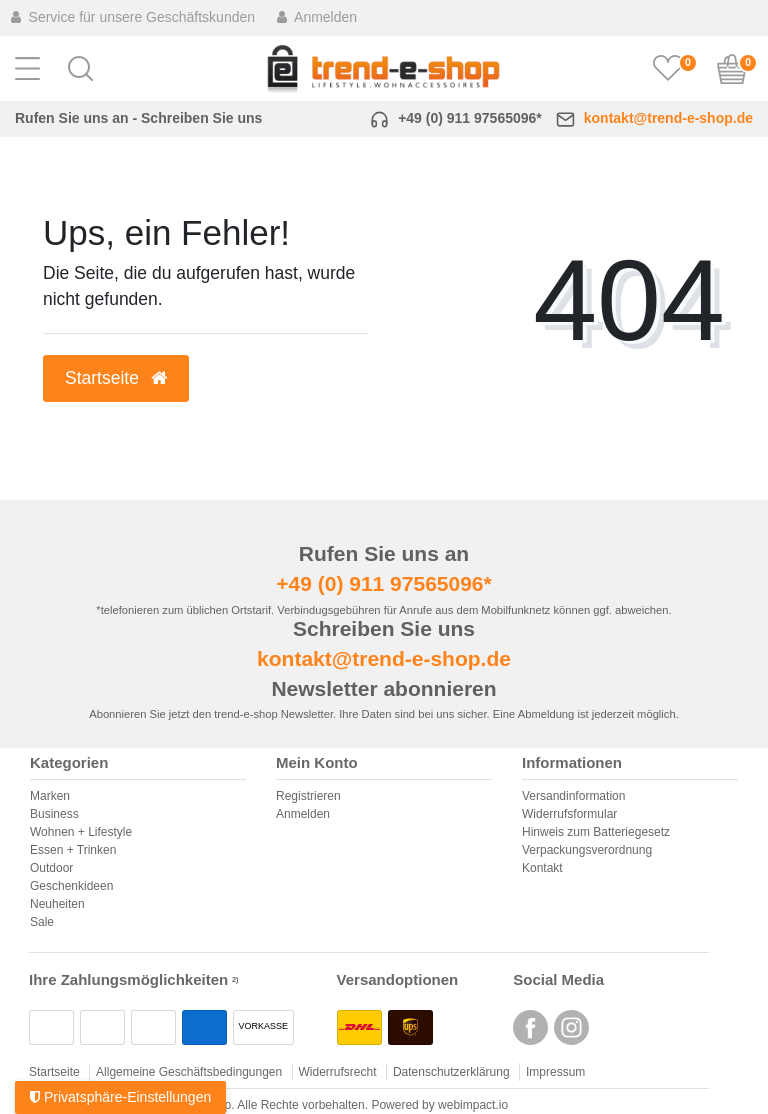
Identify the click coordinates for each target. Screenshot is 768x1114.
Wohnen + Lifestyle (81, 832)
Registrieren (308, 796)
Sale (42, 922)
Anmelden (303, 814)
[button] (80, 68)
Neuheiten (57, 904)
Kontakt (542, 868)
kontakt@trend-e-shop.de (668, 118)
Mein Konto (317, 763)
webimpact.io (473, 1105)
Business (54, 814)
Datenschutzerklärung (451, 1072)
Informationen (572, 763)
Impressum (555, 1072)
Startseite (54, 1072)
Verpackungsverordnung (587, 850)
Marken (50, 796)
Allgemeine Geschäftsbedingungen (189, 1072)
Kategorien (69, 763)
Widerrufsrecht (338, 1072)
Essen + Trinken (73, 850)
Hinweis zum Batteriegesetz (596, 832)
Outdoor (51, 868)
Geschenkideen (71, 886)
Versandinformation (573, 796)
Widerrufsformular (569, 814)
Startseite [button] (116, 378)
